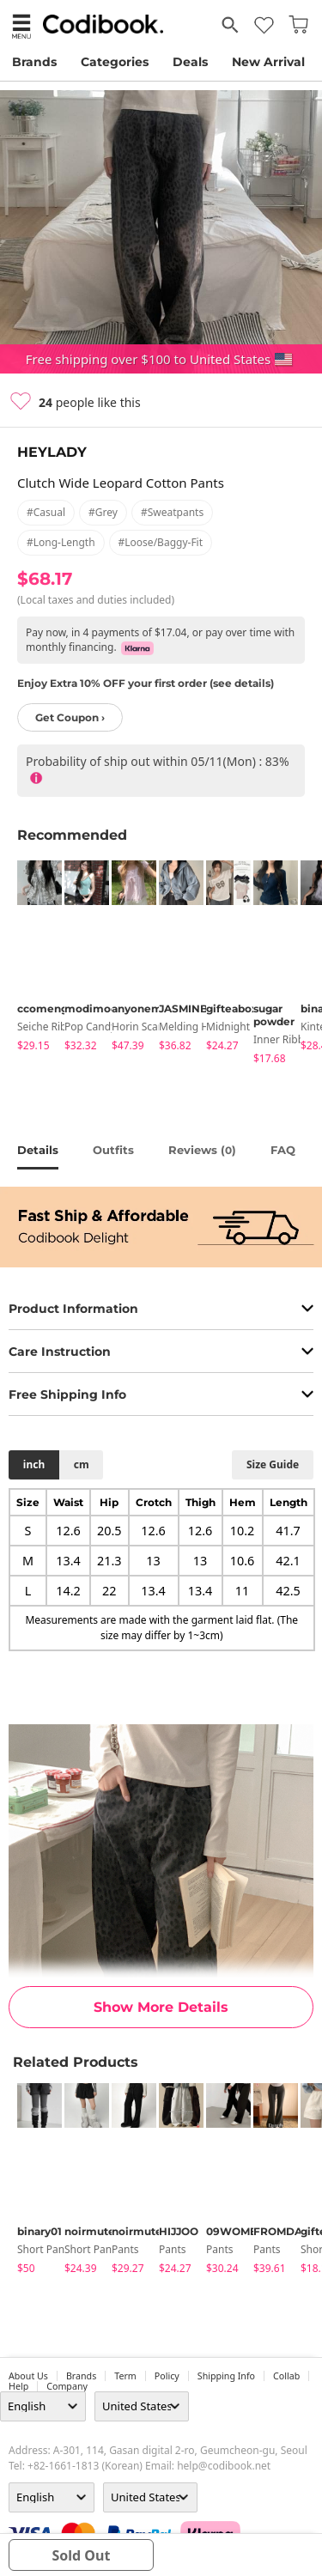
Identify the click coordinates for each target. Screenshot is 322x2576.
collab (286, 2376)
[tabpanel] (32, 959)
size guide (272, 1464)
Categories (115, 62)
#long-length (61, 542)
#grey (103, 512)
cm (81, 1464)
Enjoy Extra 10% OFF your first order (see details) (145, 683)
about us (28, 2376)
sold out (81, 2555)
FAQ (282, 1150)
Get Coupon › (70, 717)
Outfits (113, 1150)
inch (34, 1464)
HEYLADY (52, 452)
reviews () (202, 1150)
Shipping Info (226, 2376)
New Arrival (268, 62)
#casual (46, 512)
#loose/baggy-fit (160, 542)
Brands (34, 62)
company (67, 2386)
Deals (190, 62)
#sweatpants (172, 512)
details (37, 1150)
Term (125, 2376)
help (18, 2386)
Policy (167, 2376)
